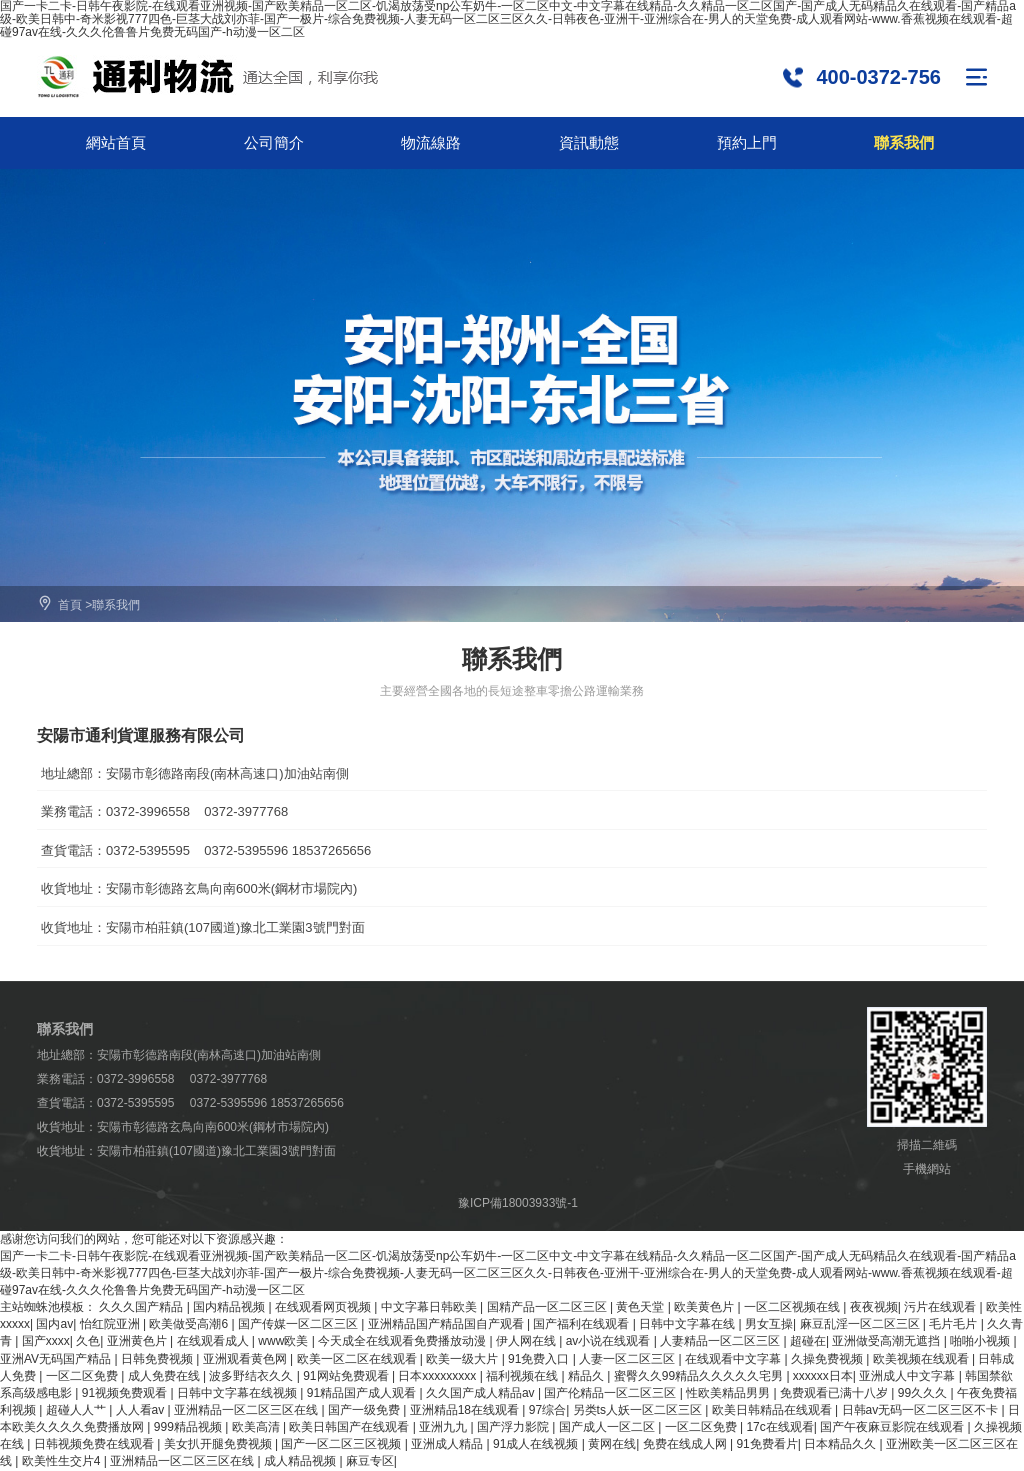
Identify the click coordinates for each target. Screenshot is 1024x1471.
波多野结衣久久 (252, 1376)
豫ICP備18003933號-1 (518, 1203)
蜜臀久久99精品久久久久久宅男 (700, 1376)
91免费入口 (540, 1359)
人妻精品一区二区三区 (721, 1341)
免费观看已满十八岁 (835, 1393)
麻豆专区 (370, 1461)
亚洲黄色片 (138, 1341)
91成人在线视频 (537, 1444)
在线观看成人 (214, 1341)
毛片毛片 (954, 1324)
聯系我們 (904, 142)
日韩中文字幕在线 (688, 1324)
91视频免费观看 (126, 1393)
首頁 (70, 605)
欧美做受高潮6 (190, 1324)
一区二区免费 (83, 1376)
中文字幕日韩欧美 (430, 1307)
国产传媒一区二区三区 (299, 1324)
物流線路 (431, 142)
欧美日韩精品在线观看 (773, 1410)
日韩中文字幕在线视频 (238, 1393)
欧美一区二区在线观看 (358, 1359)
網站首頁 (116, 142)
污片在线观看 (941, 1307)
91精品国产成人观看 (363, 1393)
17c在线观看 (779, 1427)
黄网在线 (612, 1444)
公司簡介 (274, 142)
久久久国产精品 (142, 1307)
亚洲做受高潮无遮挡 (887, 1341)
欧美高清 (257, 1427)
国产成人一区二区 (608, 1427)
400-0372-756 (878, 76)
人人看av (142, 1410)
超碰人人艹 (77, 1410)
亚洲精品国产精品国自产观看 (447, 1324)
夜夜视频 (874, 1307)
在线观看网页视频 (324, 1307)
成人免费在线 (165, 1376)
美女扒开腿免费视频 (219, 1444)
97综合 (547, 1410)
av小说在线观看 (610, 1341)
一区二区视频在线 (793, 1307)
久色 (88, 1341)
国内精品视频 (230, 1307)
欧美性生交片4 (63, 1461)
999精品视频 (189, 1427)
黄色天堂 (641, 1307)
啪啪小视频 (981, 1341)
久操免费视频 (828, 1359)
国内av (54, 1324)
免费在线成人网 (686, 1444)
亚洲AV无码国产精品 (57, 1359)
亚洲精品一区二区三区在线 (247, 1410)
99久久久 (924, 1393)
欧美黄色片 (705, 1307)
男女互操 (769, 1324)
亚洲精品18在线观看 (466, 1410)
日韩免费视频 (158, 1359)
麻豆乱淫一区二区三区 (861, 1324)
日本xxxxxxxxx (438, 1376)
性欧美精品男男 (729, 1393)
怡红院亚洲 (111, 1324)
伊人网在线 (527, 1341)
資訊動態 (589, 142)
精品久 (587, 1376)
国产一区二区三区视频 (342, 1444)
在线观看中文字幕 (734, 1359)
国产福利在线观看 (582, 1324)
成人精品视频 (301, 1461)
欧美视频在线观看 (922, 1359)
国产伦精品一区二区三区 (611, 1393)
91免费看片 (766, 1444)
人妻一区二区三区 (628, 1359)
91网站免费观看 (347, 1376)
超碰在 (808, 1341)
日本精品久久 (841, 1444)
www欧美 (284, 1341)
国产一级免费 (365, 1410)
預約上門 (747, 142)
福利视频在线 (523, 1376)
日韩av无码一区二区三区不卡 (922, 1410)
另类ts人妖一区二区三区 (639, 1410)
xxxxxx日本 (823, 1376)
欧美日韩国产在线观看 (350, 1427)
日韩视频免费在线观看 (95, 1444)
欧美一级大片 (463, 1359)
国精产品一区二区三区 (548, 1307)
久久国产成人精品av (482, 1393)
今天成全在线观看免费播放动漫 (403, 1341)
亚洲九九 (444, 1427)
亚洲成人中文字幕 (908, 1376)
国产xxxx (46, 1341)
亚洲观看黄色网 (246, 1359)
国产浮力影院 (514, 1427)
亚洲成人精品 (448, 1444)
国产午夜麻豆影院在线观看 (893, 1427)
